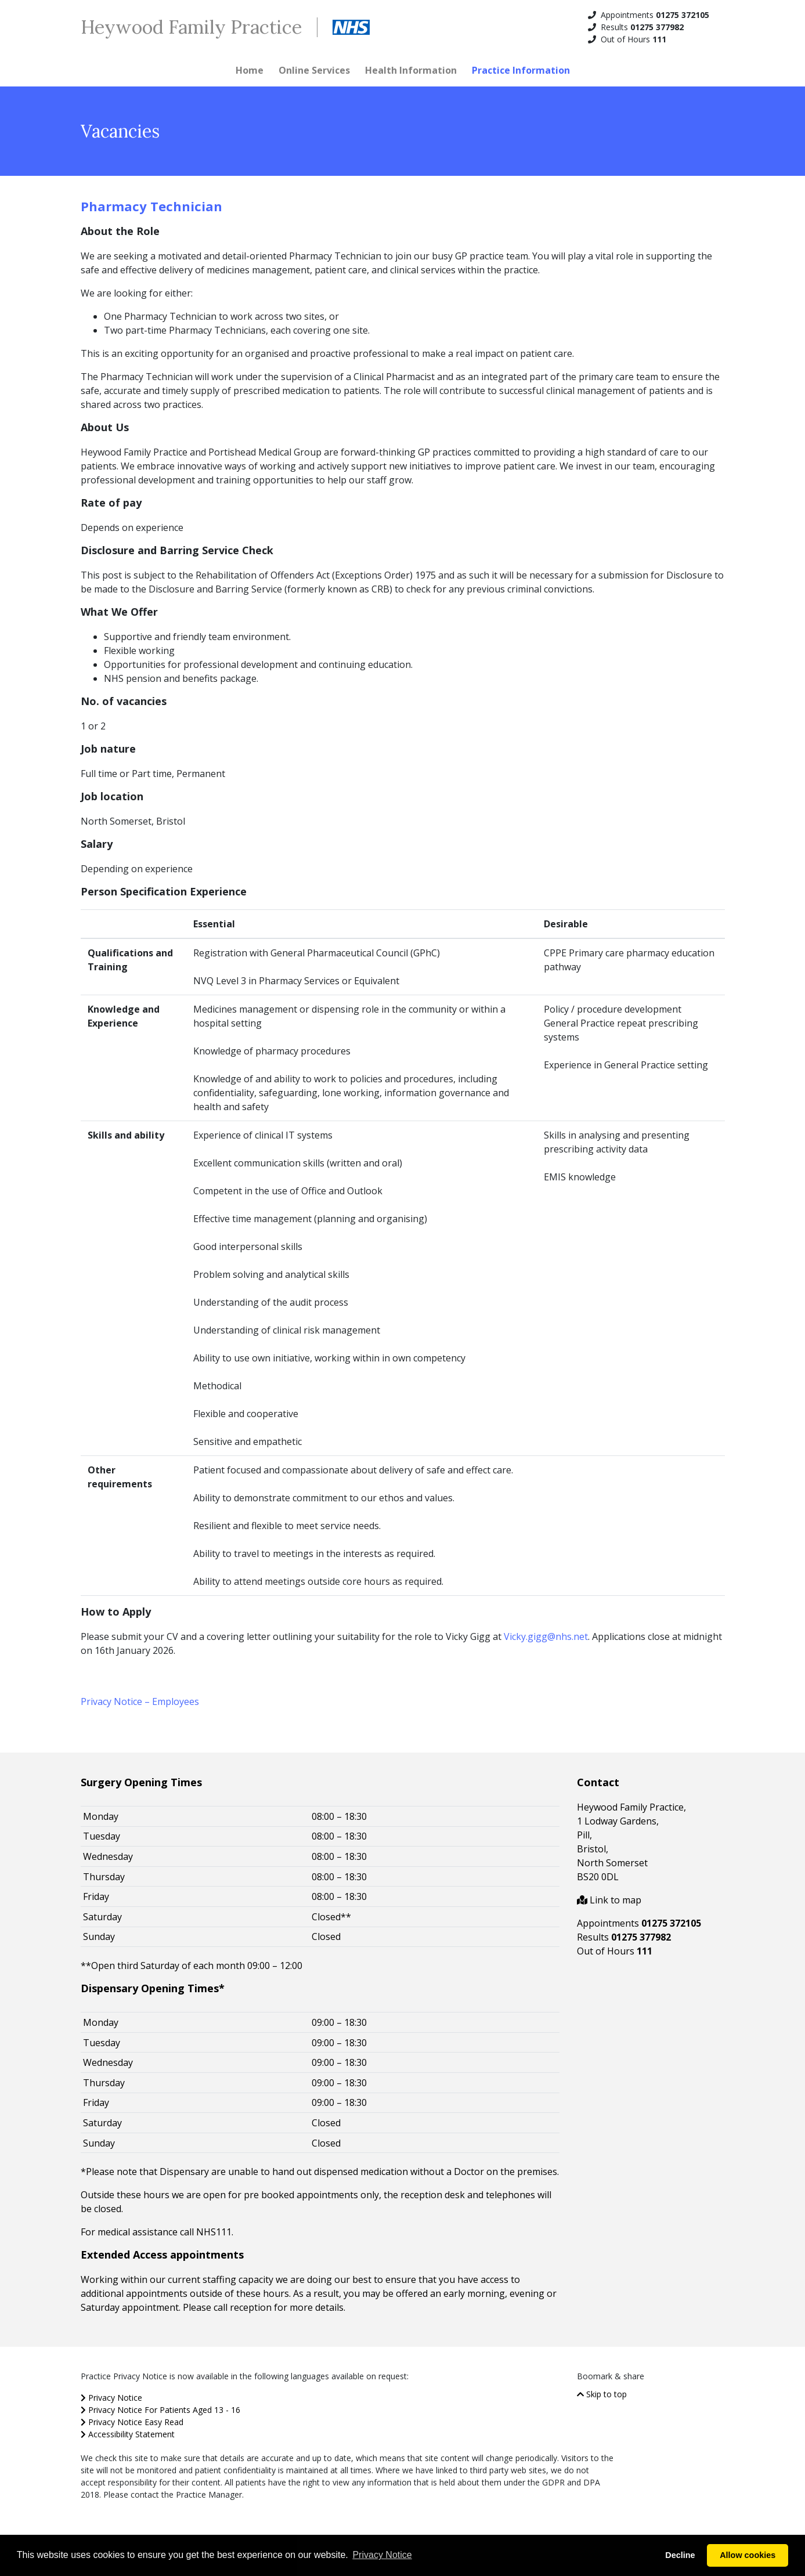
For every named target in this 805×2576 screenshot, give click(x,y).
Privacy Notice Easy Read (132, 2421)
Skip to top (602, 2394)
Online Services (314, 70)
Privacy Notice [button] (381, 2555)
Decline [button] (680, 2555)
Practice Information (521, 70)
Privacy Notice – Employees (140, 1701)
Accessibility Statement (128, 2434)
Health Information (411, 70)
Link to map (609, 1900)
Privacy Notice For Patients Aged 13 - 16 (160, 2409)
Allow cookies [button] (747, 2555)
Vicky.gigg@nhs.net (546, 1636)
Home (249, 70)
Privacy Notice (111, 2397)
